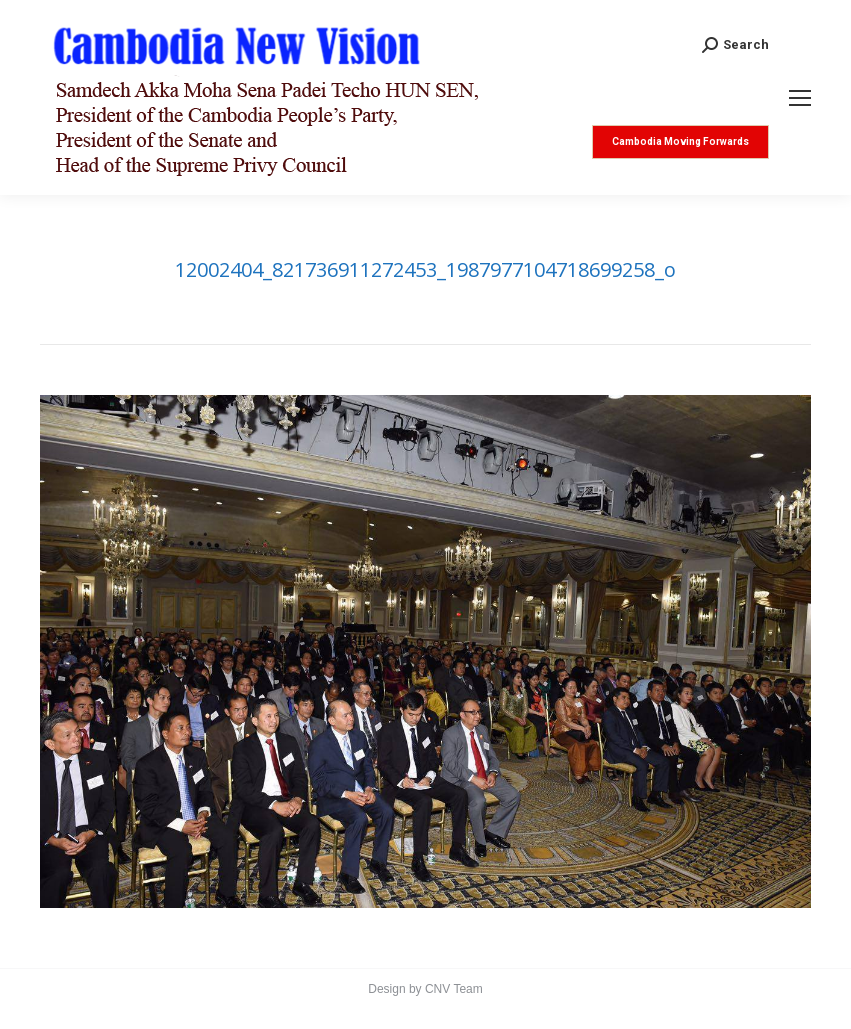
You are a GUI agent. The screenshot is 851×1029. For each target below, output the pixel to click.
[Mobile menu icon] (800, 98)
